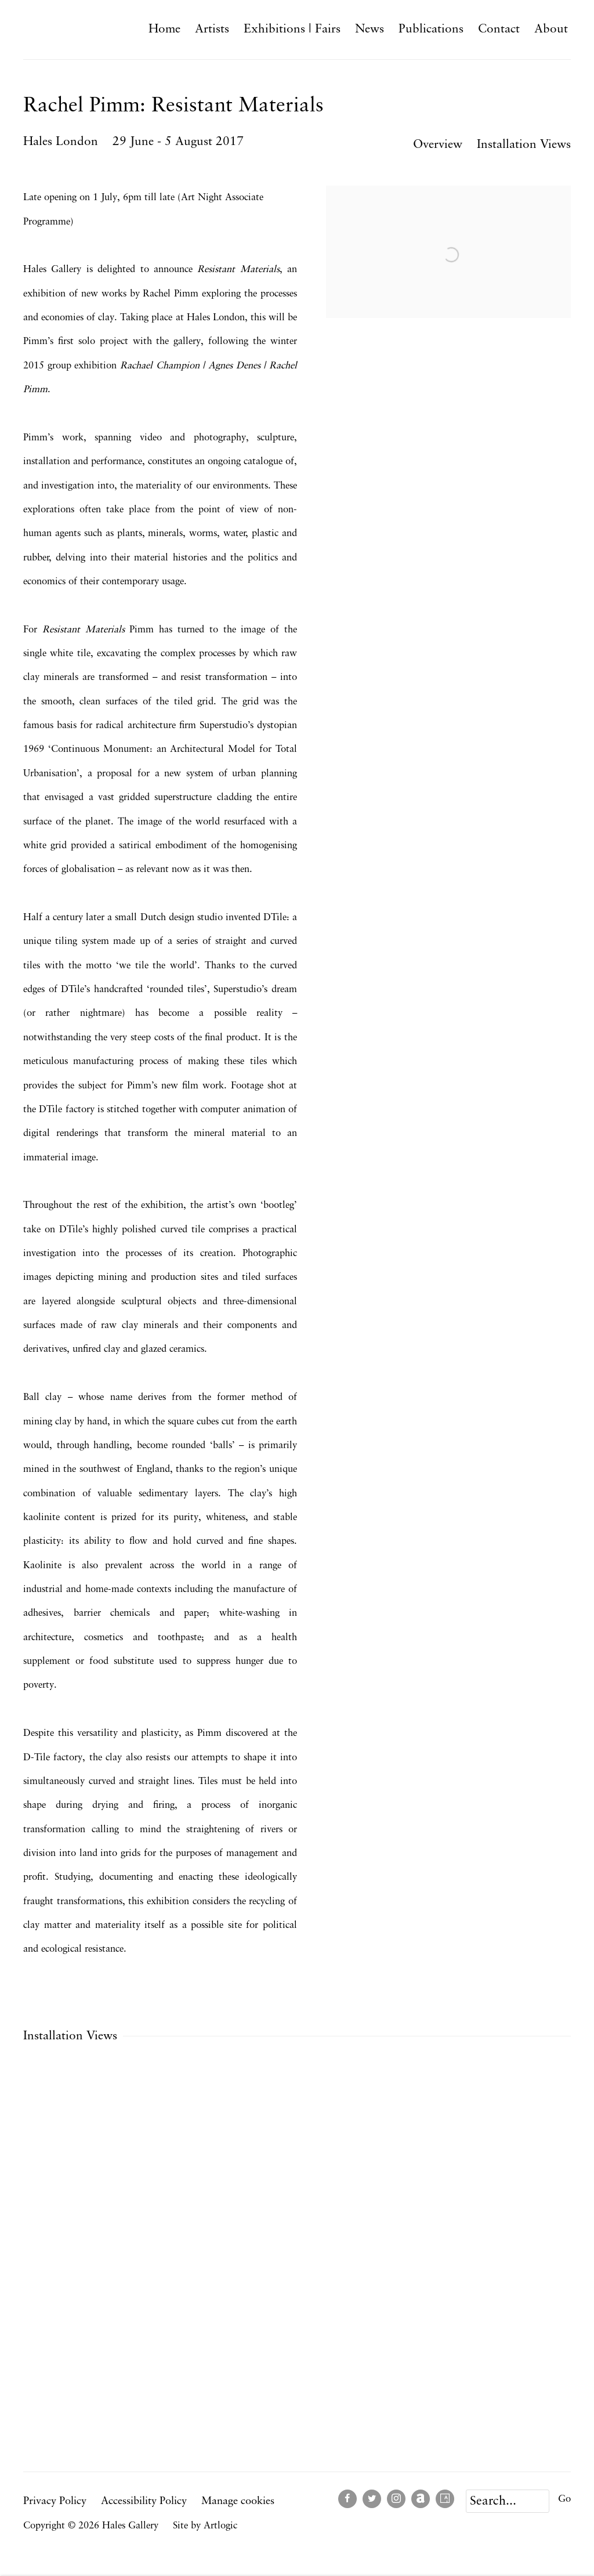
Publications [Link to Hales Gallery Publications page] (431, 29)
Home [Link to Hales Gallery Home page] (164, 29)
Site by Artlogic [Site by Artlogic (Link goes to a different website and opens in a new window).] (205, 2526)
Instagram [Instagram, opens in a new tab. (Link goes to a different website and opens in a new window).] (396, 2499)
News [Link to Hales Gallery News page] (369, 29)
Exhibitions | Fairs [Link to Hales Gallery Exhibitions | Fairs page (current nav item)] (292, 29)
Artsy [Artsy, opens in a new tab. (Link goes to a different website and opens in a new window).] (445, 2499)
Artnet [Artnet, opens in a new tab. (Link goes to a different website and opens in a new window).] (420, 2499)
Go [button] (564, 2499)
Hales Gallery (75, 29)
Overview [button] (437, 145)
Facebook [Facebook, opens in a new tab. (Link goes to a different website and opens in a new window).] (347, 2499)
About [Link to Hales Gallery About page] (551, 29)
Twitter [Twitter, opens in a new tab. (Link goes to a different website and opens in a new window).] (372, 2499)
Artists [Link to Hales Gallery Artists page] (212, 29)
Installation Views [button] (524, 145)
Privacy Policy (54, 2501)
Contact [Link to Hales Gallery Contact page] (499, 29)
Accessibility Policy (144, 2501)
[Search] (507, 2501)
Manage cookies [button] (237, 2501)
